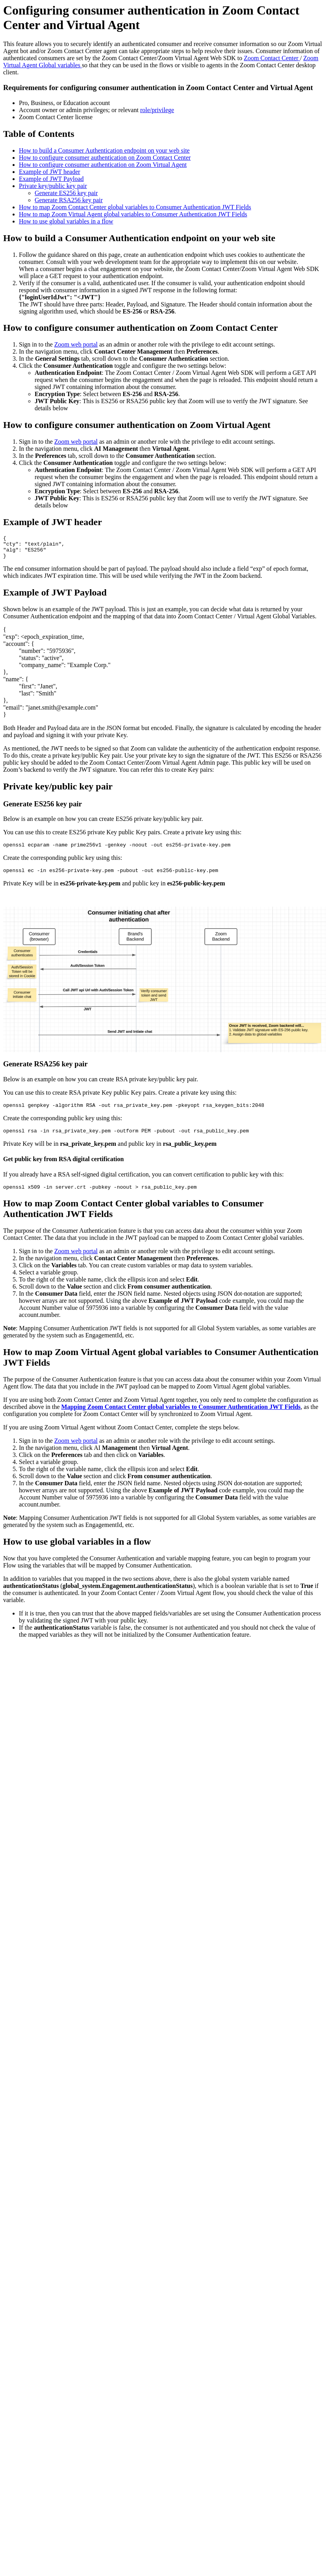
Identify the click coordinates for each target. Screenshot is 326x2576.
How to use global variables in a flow (66, 221)
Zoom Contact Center (272, 58)
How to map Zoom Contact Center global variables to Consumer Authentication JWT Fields (135, 207)
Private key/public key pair (53, 186)
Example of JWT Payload (51, 178)
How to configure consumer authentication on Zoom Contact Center (105, 157)
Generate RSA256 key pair (69, 200)
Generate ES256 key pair (66, 193)
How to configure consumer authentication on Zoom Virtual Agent (103, 164)
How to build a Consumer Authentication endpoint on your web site (104, 150)
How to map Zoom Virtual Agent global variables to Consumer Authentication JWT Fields (133, 214)
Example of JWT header (49, 171)
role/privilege (157, 110)
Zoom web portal (76, 344)
